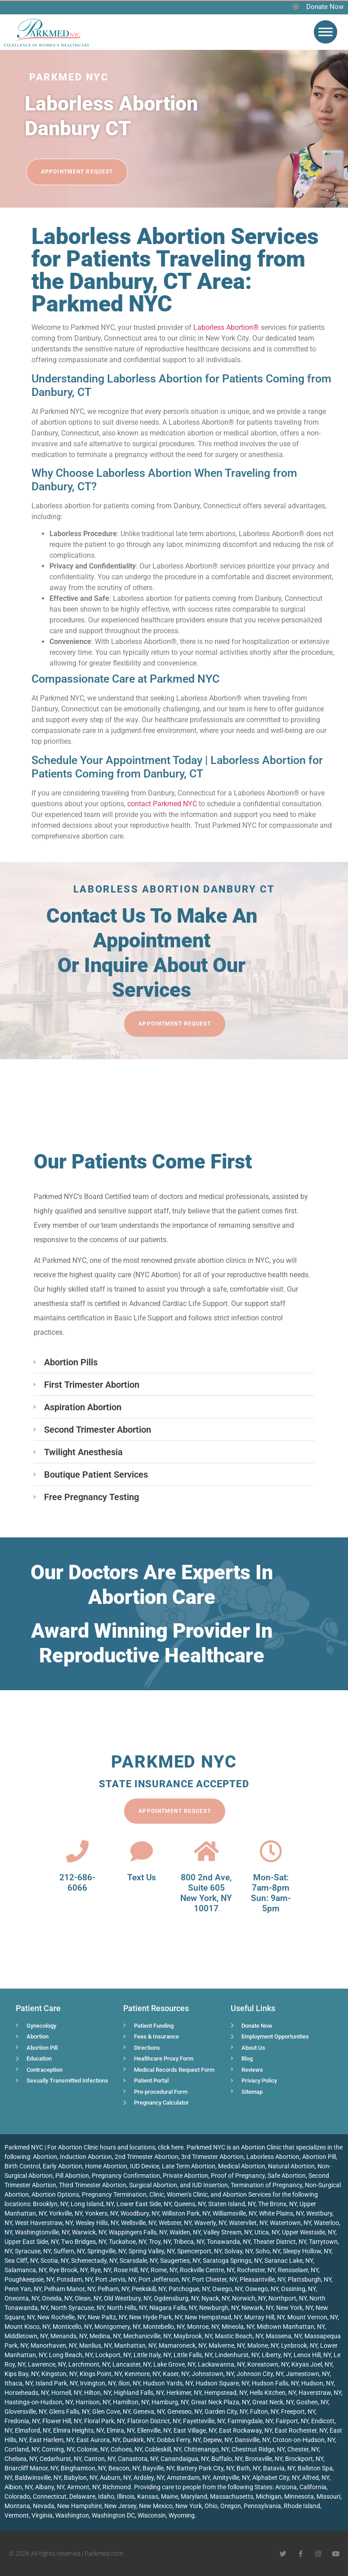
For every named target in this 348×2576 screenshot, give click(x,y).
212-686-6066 (77, 1882)
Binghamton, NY (83, 2468)
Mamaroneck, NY (182, 2345)
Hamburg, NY (170, 2402)
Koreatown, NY (268, 2364)
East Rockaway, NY (245, 2430)
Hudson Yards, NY (168, 2383)
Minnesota (299, 2496)
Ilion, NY (129, 2383)
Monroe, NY (203, 2326)
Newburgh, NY (219, 2307)
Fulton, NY (264, 2411)
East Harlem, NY (51, 2439)
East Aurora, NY (98, 2439)
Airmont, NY (83, 2487)
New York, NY (294, 2307)
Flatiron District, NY (153, 2421)
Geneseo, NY (184, 2411)
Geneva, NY (149, 2411)
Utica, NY (266, 2232)
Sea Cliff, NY (21, 2260)
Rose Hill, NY (131, 2270)
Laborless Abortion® (226, 327)
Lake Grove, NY (174, 2364)
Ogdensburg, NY (176, 2298)
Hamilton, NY (131, 2402)
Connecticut (50, 2496)
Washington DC (113, 2515)
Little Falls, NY (193, 2354)
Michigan (268, 2496)
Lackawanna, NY (221, 2364)
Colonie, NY (92, 2449)
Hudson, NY (317, 2383)
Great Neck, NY (273, 2402)
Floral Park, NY (104, 2421)
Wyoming (182, 2515)
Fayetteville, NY (204, 2421)
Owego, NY (227, 2288)
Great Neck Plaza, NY (220, 2402)
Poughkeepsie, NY (29, 2279)
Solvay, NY (238, 2251)
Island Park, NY (56, 2383)
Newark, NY (257, 2307)
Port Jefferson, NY (163, 2279)
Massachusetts (231, 2496)
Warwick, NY (89, 2232)
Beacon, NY (124, 2468)
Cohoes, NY (126, 2449)
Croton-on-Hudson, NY (303, 2439)
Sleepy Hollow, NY (307, 2251)
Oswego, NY (261, 2288)
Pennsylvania (262, 2505)
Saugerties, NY (180, 2260)
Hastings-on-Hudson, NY (38, 2402)
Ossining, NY (298, 2288)
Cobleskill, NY (163, 2449)
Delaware (82, 2496)
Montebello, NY (163, 2326)
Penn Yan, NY (22, 2288)
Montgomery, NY (117, 2326)
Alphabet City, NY (275, 2477)
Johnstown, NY (213, 2373)
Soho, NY (267, 2251)
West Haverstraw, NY (44, 2222)
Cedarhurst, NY (60, 2458)
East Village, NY (195, 2430)
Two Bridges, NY (83, 2241)
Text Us (141, 1877)
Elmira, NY (120, 2430)
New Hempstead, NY (213, 2317)
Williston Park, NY (186, 2213)
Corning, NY (58, 2449)
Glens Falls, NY (69, 2411)
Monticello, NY (72, 2326)
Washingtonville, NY (42, 2232)
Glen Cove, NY (111, 2411)
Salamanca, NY (25, 2270)
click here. (171, 2147)
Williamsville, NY (234, 2213)
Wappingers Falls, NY (138, 2232)
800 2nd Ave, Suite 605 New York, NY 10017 (206, 1892)
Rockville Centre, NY (207, 2270)
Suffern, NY (69, 2251)
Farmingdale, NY (250, 2421)
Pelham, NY (113, 2288)
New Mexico (156, 2505)
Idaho (106, 2496)
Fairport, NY (292, 2421)
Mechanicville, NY (147, 2336)
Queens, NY (189, 2203)
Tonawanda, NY (228, 2241)
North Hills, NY (127, 2307)
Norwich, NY (249, 2298)
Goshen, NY (312, 2402)
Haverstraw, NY (320, 2392)
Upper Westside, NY (308, 2232)
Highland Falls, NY (139, 2392)
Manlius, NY (95, 2345)
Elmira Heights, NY (78, 2430)
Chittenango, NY (206, 2449)
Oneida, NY (57, 2298)
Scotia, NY (54, 2260)
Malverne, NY (227, 2345)
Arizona (286, 2487)
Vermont (16, 2515)
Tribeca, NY (189, 2241)
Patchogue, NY (189, 2288)
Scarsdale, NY (138, 2260)
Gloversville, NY (25, 2411)
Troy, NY (160, 2241)
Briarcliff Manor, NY (31, 2468)
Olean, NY (88, 2298)
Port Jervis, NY (115, 2279)
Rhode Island (302, 2505)
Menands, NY (68, 2336)
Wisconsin (152, 2515)
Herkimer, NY (183, 2392)
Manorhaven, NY (53, 2345)
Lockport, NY (113, 2354)
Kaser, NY (176, 2373)
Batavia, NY (279, 2468)
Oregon (230, 2505)
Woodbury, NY (139, 2213)
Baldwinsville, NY (38, 2477)
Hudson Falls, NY (275, 2383)
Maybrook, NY (193, 2336)
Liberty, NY (276, 2354)
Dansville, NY (252, 2439)
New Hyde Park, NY (155, 2317)
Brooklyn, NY (50, 2203)
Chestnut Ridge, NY (258, 2449)
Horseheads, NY (26, 2392)
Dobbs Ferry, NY (179, 2439)
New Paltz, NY (107, 2317)
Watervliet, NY (248, 2222)
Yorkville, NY (65, 2213)
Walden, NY (185, 2232)
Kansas (147, 2496)
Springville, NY (106, 2251)
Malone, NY (262, 2345)
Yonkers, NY (101, 2213)
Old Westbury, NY (127, 2298)
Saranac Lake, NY (288, 2260)
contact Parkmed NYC (162, 803)
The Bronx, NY (277, 2203)
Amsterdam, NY (188, 2477)
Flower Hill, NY (61, 2421)
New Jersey (120, 2505)
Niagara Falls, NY (172, 2307)
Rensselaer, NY (298, 2270)
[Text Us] (141, 1851)
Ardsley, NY (149, 2477)
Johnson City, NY (259, 2373)
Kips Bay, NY (21, 2373)
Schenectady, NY (94, 2260)
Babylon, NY (80, 2477)
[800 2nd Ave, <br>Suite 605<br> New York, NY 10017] (206, 1851)
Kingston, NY (59, 2373)
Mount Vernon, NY (312, 2317)
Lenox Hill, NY (312, 2354)
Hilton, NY (97, 2392)
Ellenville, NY (154, 2430)
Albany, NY (49, 2487)
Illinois (125, 2496)
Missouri (328, 2496)
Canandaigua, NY (185, 2458)
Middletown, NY (26, 2336)
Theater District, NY (279, 2241)
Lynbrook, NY (299, 2345)
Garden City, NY (226, 2411)
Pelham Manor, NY (69, 2288)
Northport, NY (287, 2298)
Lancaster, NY (131, 2364)
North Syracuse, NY (77, 2307)
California (312, 2487)
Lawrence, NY (47, 2364)
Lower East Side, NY (143, 2203)
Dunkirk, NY (138, 2439)
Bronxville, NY (263, 2458)
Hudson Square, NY (222, 2383)
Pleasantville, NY (262, 2279)
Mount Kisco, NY (27, 2326)
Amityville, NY (231, 2477)
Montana (17, 2505)
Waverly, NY (210, 2222)
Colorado (17, 2496)
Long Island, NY (92, 2203)
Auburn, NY (115, 2477)
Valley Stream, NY (227, 2232)
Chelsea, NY (20, 2458)
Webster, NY (175, 2222)
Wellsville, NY (138, 2222)
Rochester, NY (256, 2270)
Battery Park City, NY (205, 2468)
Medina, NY (104, 2336)
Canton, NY (99, 2458)
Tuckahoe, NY (127, 2241)
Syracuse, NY (33, 2251)
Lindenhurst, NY (237, 2354)
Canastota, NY (138, 2458)
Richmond (117, 2487)
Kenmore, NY (142, 2373)
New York (188, 2505)
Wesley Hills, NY (97, 2222)
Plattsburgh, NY (309, 2279)
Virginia (42, 2515)
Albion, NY (18, 2487)
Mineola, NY (238, 2326)
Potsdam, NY (75, 2279)
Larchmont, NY (89, 2364)
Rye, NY (100, 2270)
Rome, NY (164, 2270)
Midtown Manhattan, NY (291, 2326)
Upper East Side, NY (31, 2241)
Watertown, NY (290, 2222)
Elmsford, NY (32, 2430)
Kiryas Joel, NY (311, 2364)
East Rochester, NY (301, 2430)
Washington (72, 2515)
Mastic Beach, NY (239, 2336)
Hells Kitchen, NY (273, 2392)
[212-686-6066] (77, 1851)
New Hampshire (79, 2505)
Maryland (194, 2496)
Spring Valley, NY (151, 2251)
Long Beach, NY (71, 2354)
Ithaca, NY (18, 2383)
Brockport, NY (304, 2458)
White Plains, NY (281, 2213)
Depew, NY (217, 2439)
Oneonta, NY (21, 2298)
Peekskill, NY (149, 2288)
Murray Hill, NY (264, 2317)
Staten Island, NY (231, 2203)
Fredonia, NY (22, 2421)
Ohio (211, 2505)
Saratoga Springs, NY (232, 2260)
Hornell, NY (66, 2392)
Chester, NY (303, 2449)
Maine (169, 2496)
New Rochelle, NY (61, 2317)
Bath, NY (248, 2468)
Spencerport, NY (199, 2251)
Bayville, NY (158, 2468)
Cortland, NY (21, 2449)
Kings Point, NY (101, 2373)
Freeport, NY (298, 2411)
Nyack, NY (215, 2298)
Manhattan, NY (135, 2345)
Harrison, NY (93, 2402)
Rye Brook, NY (68, 2270)
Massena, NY (284, 2336)
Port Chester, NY (214, 2279)
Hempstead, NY (225, 2392)
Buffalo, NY (226, 2458)
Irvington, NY (98, 2383)
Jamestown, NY (308, 2373)
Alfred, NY (315, 2477)
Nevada (43, 2505)
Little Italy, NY (152, 2354)
